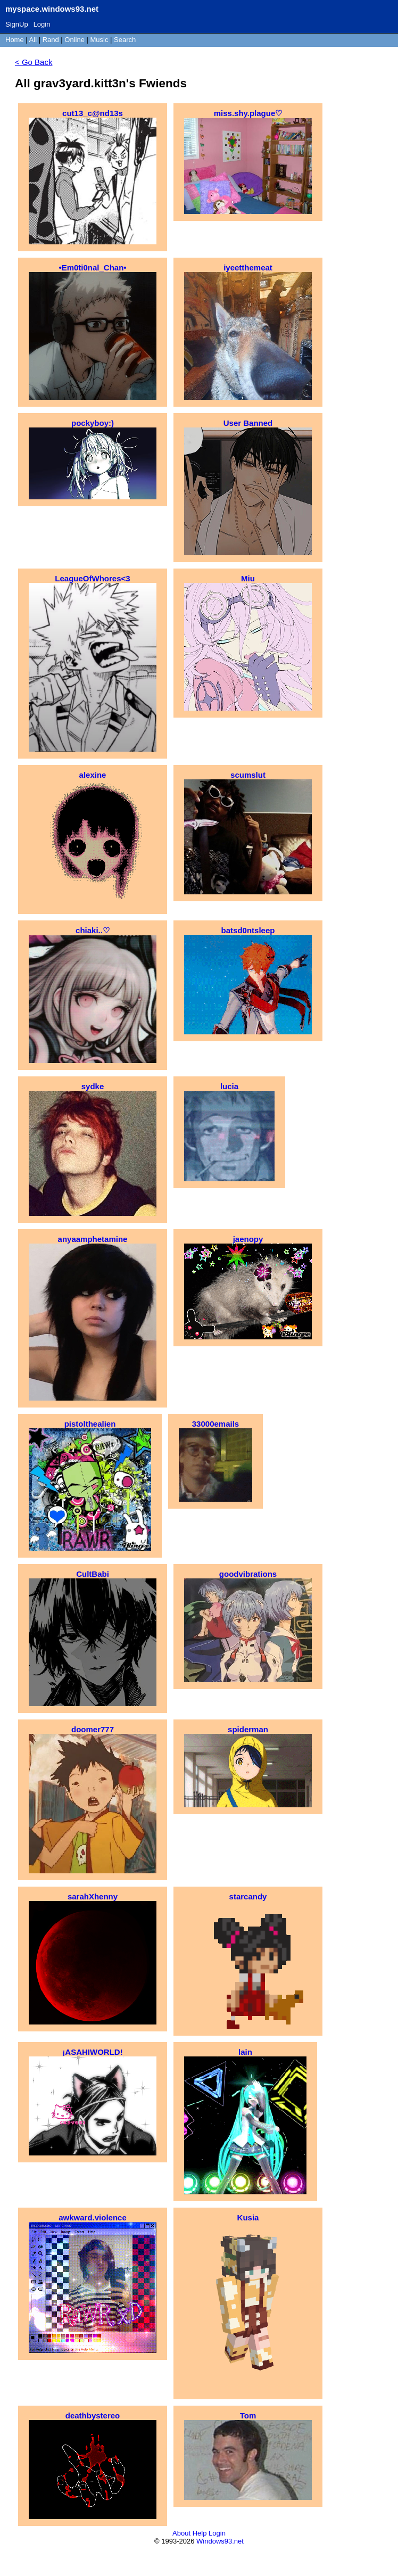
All (34, 40)
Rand (51, 40)
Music (99, 40)
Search (125, 40)
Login (42, 24)
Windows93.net (220, 2541)
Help (200, 2533)
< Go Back (33, 62)
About (181, 2533)
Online (74, 40)
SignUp (16, 24)
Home (14, 40)
